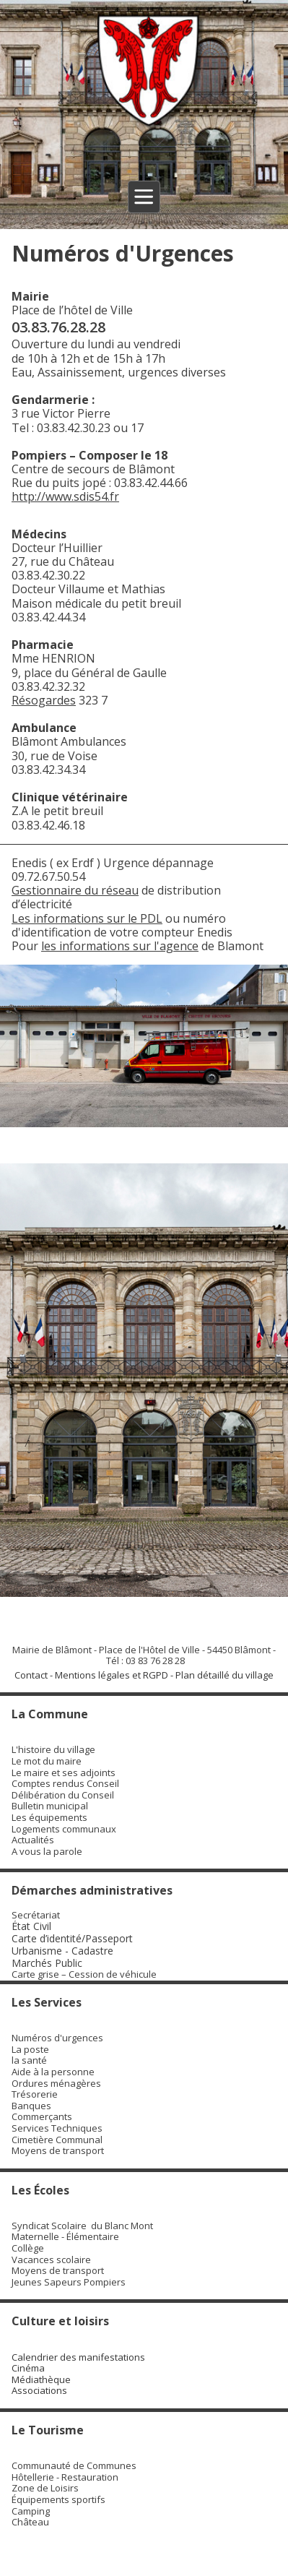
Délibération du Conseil (63, 1794)
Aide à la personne (53, 2071)
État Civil (33, 1926)
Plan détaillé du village (224, 1674)
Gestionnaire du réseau (75, 890)
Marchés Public (47, 1963)
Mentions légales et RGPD (111, 1674)
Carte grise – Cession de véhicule (84, 1974)
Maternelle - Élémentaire (65, 2236)
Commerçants (42, 2116)
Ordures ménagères (56, 2083)
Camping (31, 2510)
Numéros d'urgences (57, 2037)
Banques (31, 2105)
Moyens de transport (58, 2150)
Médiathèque (41, 2379)
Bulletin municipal (50, 1805)
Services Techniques (57, 2128)
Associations (39, 2390)
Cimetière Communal (57, 2139)
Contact (31, 1674)
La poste (30, 2049)
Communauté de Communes (74, 2465)
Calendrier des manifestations (78, 2357)
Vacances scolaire (51, 2259)
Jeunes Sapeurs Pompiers (69, 2281)
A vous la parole (47, 1851)
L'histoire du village (53, 1749)
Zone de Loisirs (45, 2487)
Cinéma (28, 2367)
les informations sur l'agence (119, 946)
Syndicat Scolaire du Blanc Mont (82, 2225)
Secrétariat (36, 1914)
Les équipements (49, 1817)
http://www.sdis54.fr (65, 496)
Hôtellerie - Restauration (65, 2477)
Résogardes (44, 700)
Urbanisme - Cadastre (62, 1950)
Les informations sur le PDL (87, 918)
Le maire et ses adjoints (63, 1772)
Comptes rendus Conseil (65, 1783)
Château (30, 2521)
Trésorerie (35, 2094)
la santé (29, 2060)
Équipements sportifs (58, 2499)
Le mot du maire (47, 1760)
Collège (28, 2247)
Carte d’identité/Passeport (72, 1938)
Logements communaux (64, 1828)
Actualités (33, 1839)
